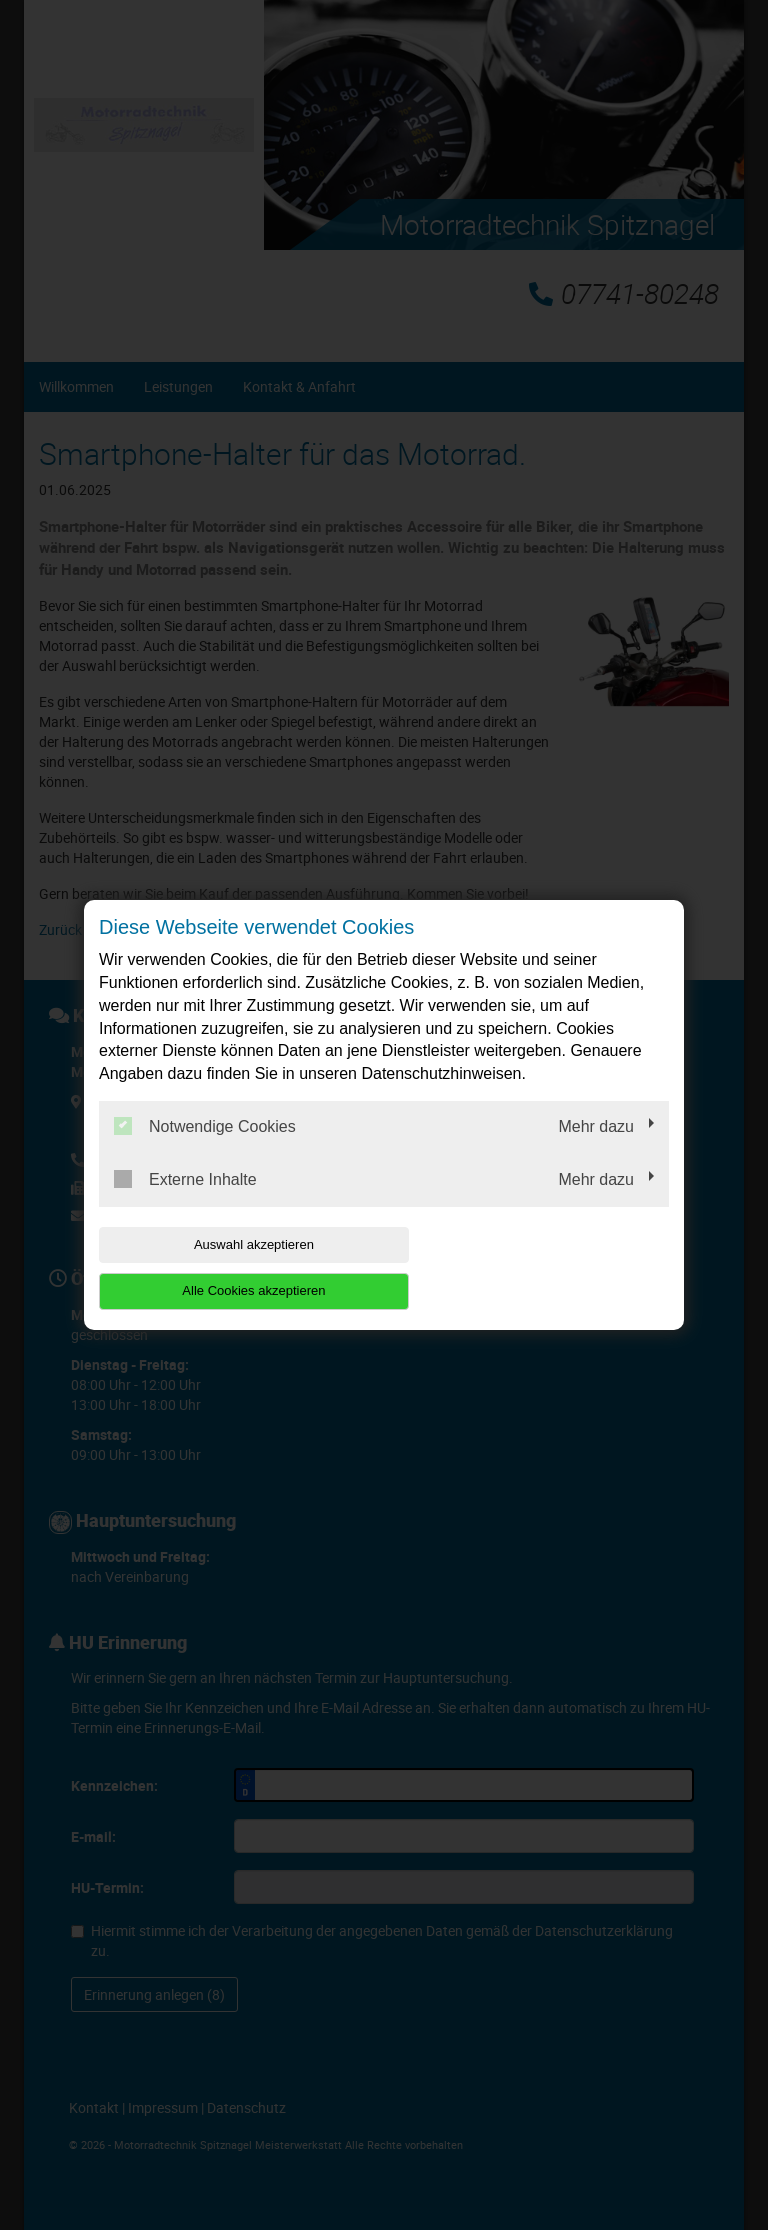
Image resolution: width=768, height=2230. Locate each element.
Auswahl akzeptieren (227, 1267)
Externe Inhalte (185, 1202)
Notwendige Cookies (205, 1149)
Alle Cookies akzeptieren (540, 1267)
